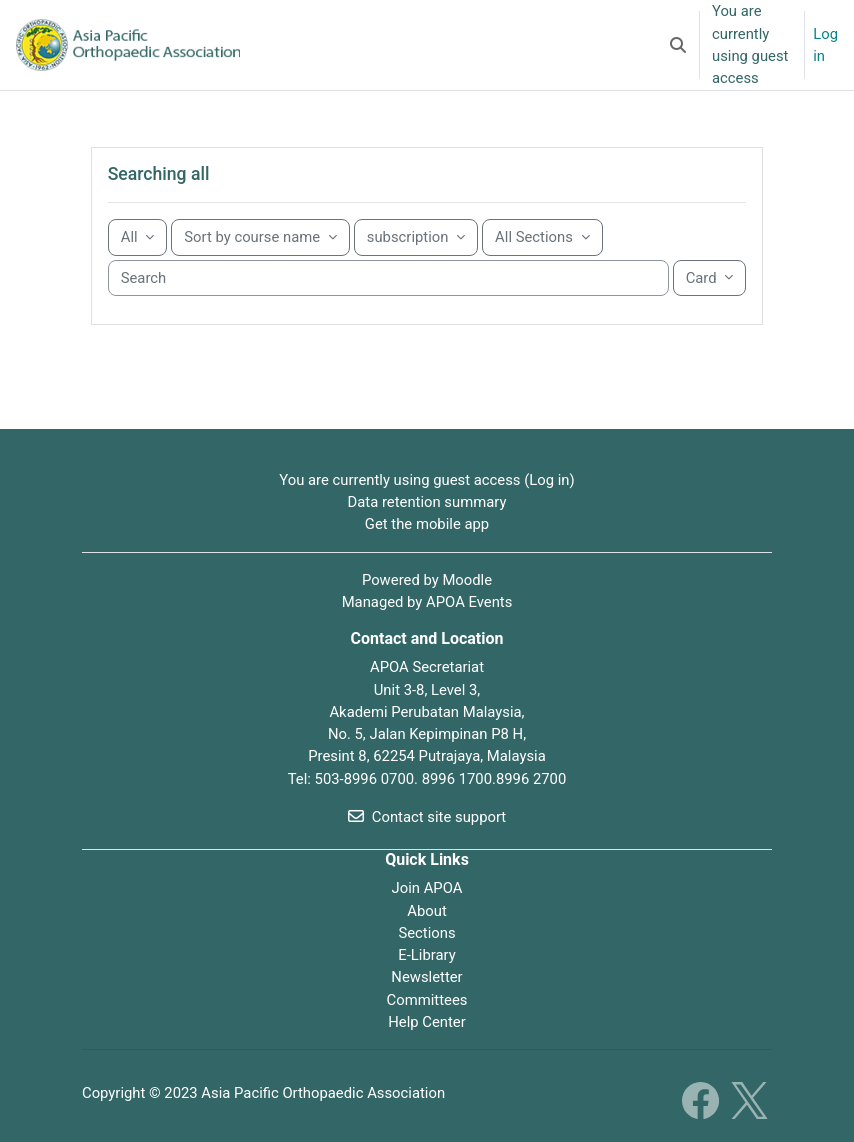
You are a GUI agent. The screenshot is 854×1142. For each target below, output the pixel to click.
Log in (825, 45)
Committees (427, 1000)
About (426, 911)
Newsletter (426, 977)
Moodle (467, 580)
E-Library (426, 955)
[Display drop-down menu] (710, 278)
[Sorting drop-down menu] (260, 237)
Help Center (427, 1022)
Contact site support (427, 817)
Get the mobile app (427, 524)
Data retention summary (427, 502)
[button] (678, 45)
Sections (426, 933)
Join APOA (427, 888)
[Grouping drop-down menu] (138, 237)
